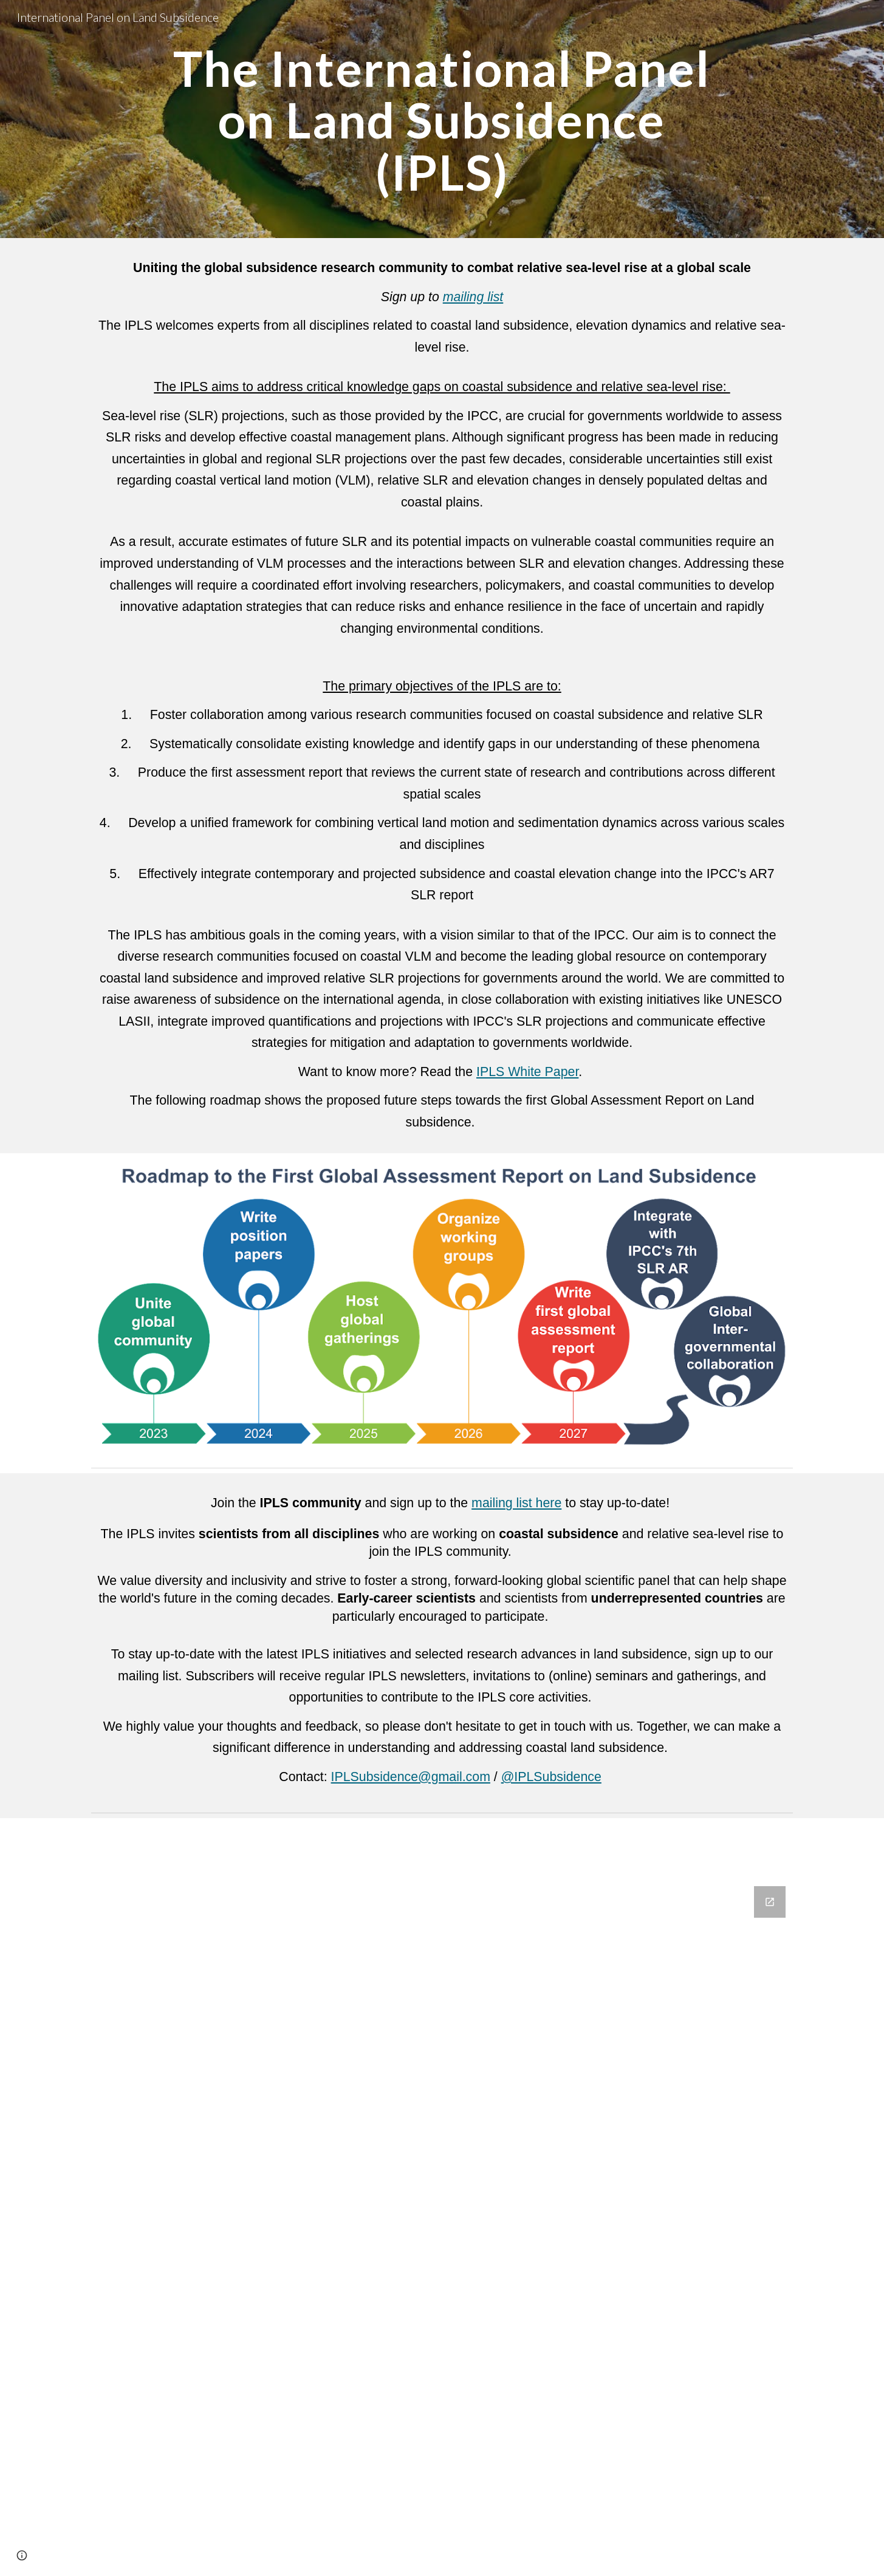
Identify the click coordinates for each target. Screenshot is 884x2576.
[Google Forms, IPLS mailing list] (441, 2223)
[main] (442, 119)
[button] (21, 2555)
